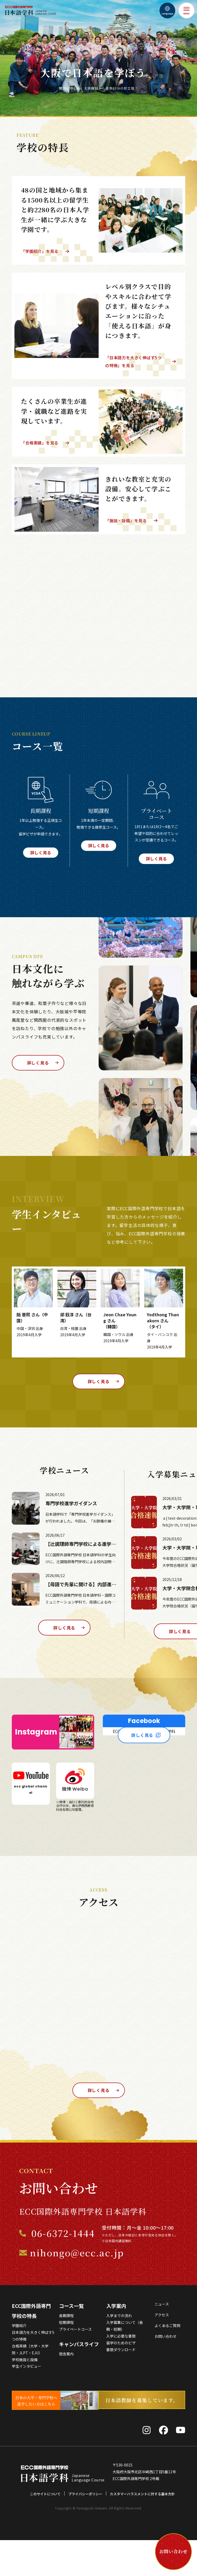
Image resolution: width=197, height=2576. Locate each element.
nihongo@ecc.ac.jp (77, 2289)
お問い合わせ (166, 2373)
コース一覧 (71, 2342)
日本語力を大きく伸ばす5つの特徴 (33, 2372)
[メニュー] (186, 10)
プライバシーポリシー (85, 2529)
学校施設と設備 (25, 2396)
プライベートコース (75, 2365)
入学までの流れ (119, 2352)
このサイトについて (45, 2529)
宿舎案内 (66, 2390)
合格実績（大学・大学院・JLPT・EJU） (30, 2386)
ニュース (162, 2340)
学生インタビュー (26, 2403)
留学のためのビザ (121, 2379)
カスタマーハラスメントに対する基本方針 (142, 2529)
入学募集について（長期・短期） (124, 2362)
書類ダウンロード (121, 2386)
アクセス (162, 2351)
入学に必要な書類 (121, 2372)
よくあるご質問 (167, 2362)
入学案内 (116, 2342)
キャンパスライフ (79, 2380)
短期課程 (66, 2359)
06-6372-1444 (63, 2269)
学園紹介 (19, 2362)
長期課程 (66, 2352)
